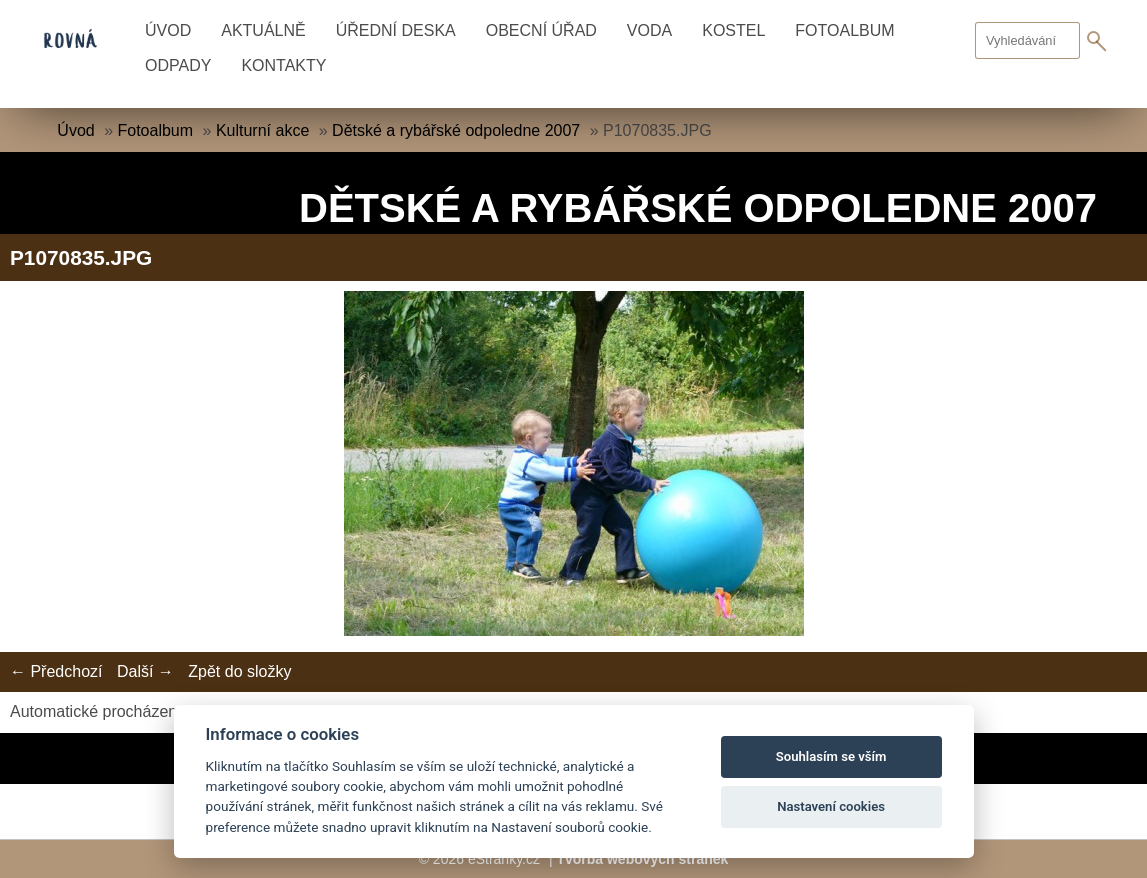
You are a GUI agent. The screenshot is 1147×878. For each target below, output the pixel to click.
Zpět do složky (239, 671)
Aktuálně (263, 30)
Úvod (168, 30)
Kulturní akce (262, 130)
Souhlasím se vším (831, 756)
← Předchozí (56, 671)
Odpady (178, 65)
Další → (145, 671)
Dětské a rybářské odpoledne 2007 (456, 130)
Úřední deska (396, 30)
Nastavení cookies (831, 806)
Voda (649, 30)
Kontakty (283, 65)
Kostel (733, 30)
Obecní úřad (541, 30)
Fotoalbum (844, 30)
